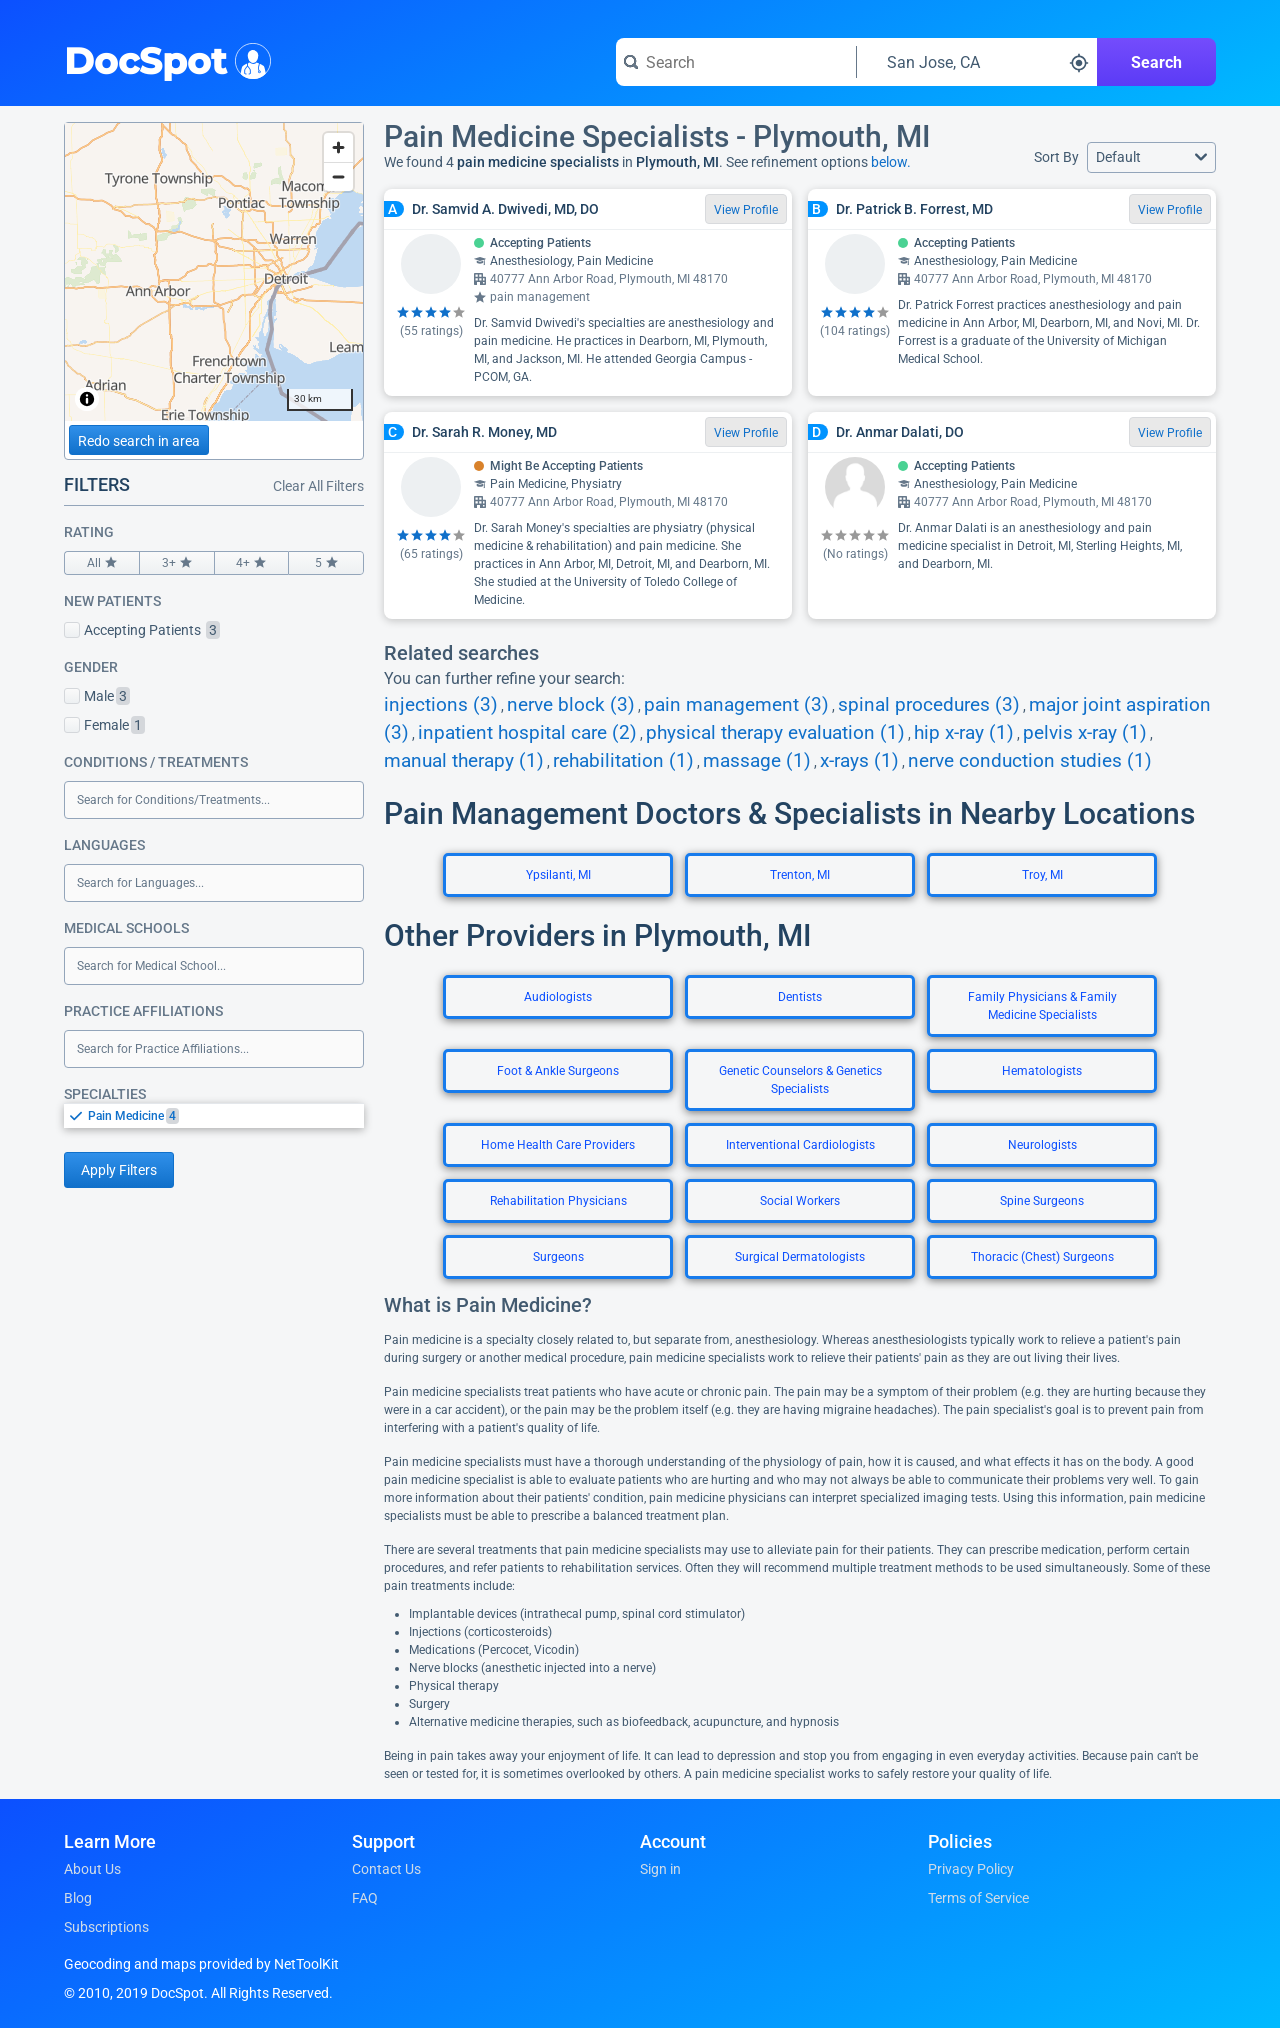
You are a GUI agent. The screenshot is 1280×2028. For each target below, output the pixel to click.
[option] (226, 1116)
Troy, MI (1042, 875)
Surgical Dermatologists (800, 1257)
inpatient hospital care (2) (527, 733)
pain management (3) (736, 705)
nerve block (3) (571, 705)
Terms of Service (978, 1898)
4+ (252, 563)
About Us (92, 1869)
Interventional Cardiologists (800, 1145)
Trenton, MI (800, 875)
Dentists (800, 997)
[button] (1151, 157)
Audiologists (558, 997)
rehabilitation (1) (623, 761)
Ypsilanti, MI (558, 875)
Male (97, 696)
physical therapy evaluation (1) (775, 733)
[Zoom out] (338, 176)
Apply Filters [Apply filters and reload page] (119, 1170)
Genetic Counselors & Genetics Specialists (800, 1080)
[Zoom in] (338, 147)
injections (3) (441, 705)
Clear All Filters (318, 486)
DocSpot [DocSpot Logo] (163, 59)
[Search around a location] (977, 62)
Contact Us (386, 1869)
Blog (78, 1898)
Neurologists (1042, 1145)
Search (1156, 62)
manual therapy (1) (464, 761)
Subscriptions (106, 1927)
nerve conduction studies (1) (1030, 761)
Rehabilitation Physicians (558, 1201)
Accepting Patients (142, 630)
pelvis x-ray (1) (1085, 733)
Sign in (660, 1869)
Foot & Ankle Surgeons (558, 1071)
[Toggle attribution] (87, 399)
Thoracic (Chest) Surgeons (1042, 1257)
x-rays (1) (859, 761)
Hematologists (1042, 1071)
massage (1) (757, 761)
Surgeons (558, 1257)
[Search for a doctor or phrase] (736, 62)
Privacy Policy (971, 1869)
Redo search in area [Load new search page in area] (139, 441)
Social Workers (800, 1201)
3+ (177, 563)
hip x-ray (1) (964, 733)
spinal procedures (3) (929, 705)
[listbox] (214, 1115)
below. (891, 162)
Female (104, 725)
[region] (214, 272)
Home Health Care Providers (558, 1145)
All (102, 563)
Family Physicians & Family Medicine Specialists (1042, 1006)
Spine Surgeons (1042, 1201)
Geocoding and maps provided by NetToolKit (201, 1964)
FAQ (365, 1898)
